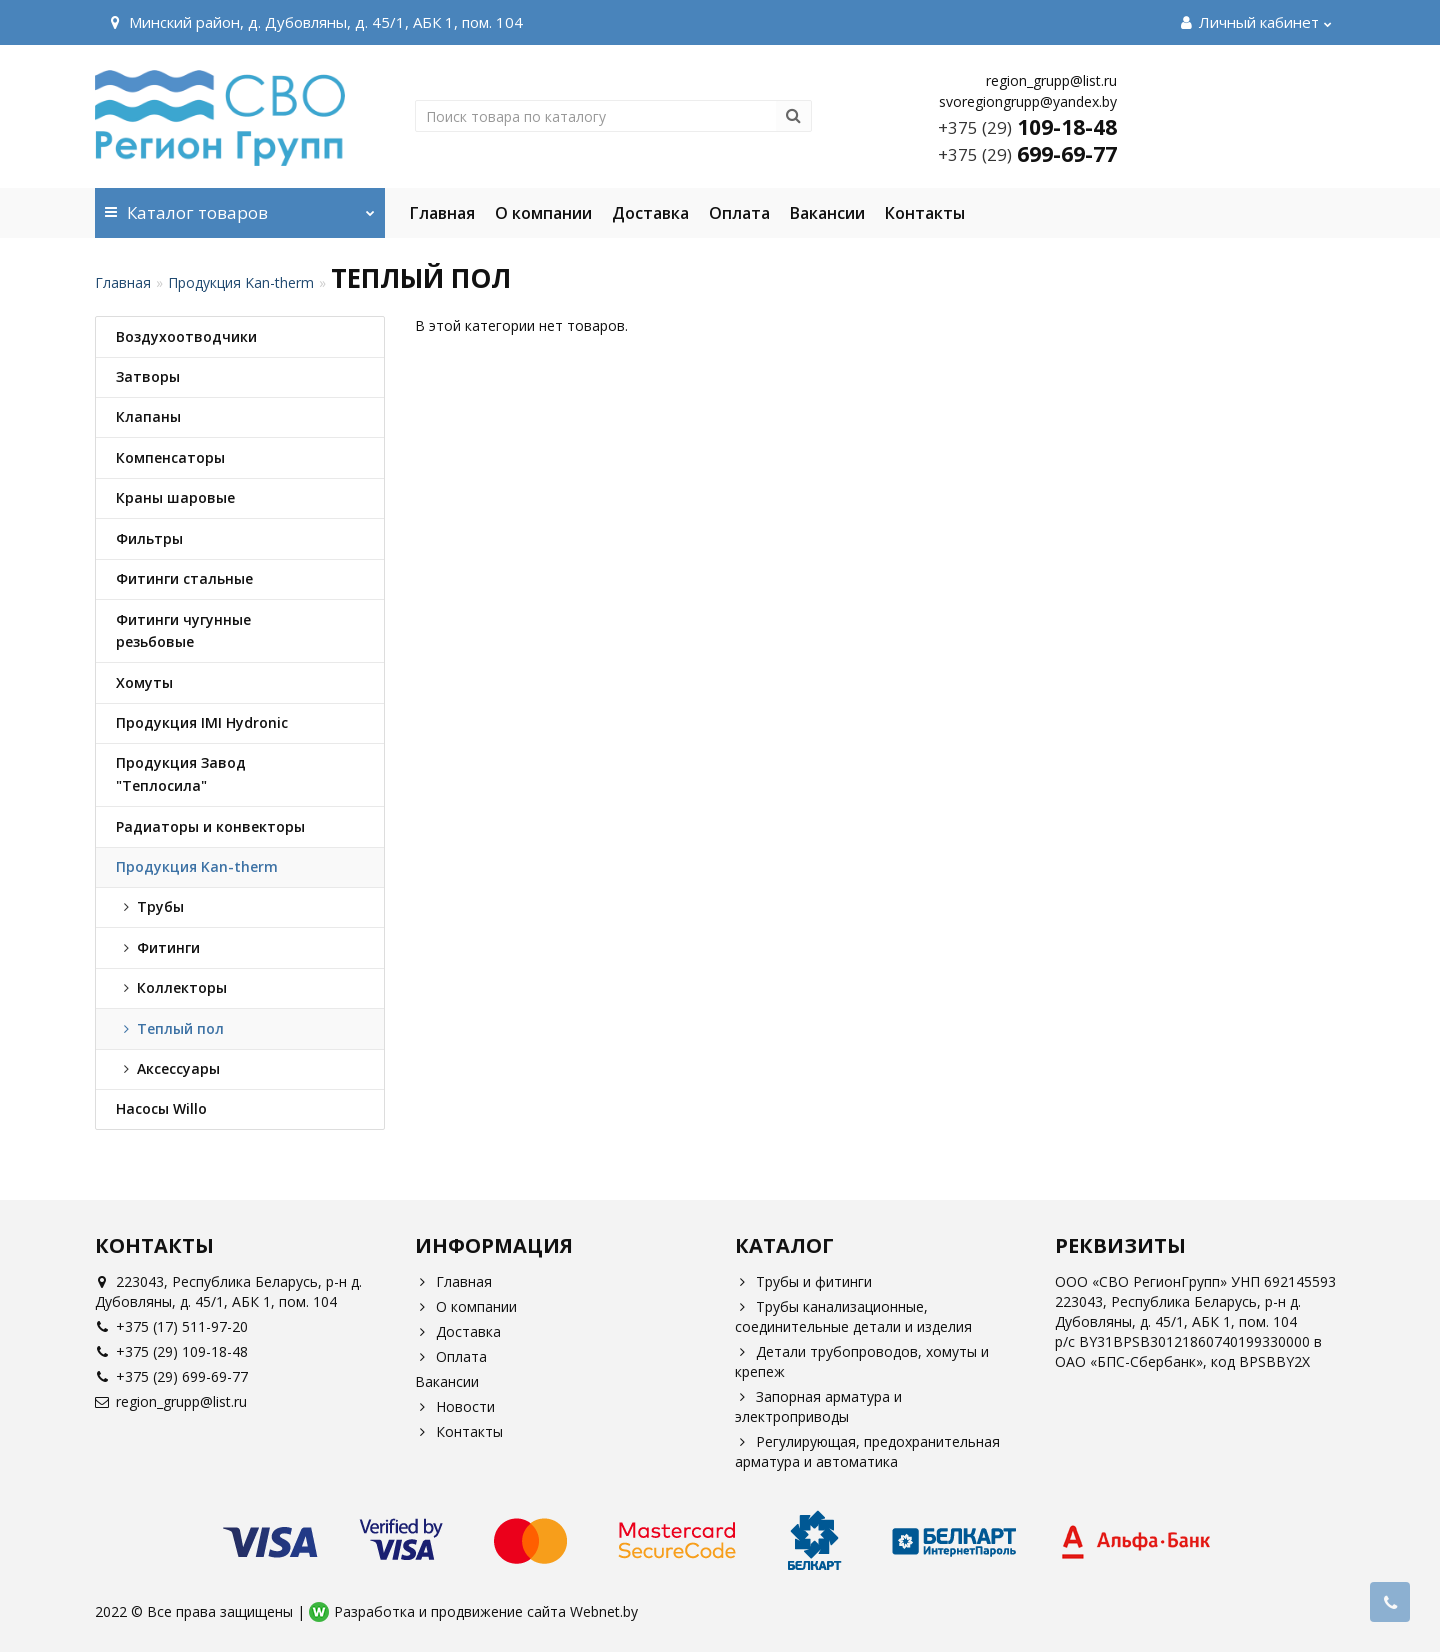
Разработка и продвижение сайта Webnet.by (486, 1611)
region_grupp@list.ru (171, 1401)
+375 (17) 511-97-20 (171, 1326)
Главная (442, 213)
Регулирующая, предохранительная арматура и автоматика (867, 1451)
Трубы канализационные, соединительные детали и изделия (853, 1316)
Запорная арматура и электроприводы (818, 1406)
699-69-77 (1027, 154)
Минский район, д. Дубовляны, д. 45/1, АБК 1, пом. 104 (314, 22)
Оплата (739, 213)
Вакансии (827, 213)
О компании (543, 213)
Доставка (650, 213)
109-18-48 (1027, 127)
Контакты (925, 213)
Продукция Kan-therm (241, 282)
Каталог (240, 206)
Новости (455, 1406)
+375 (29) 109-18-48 (171, 1351)
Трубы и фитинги (803, 1281)
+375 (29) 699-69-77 (171, 1376)
